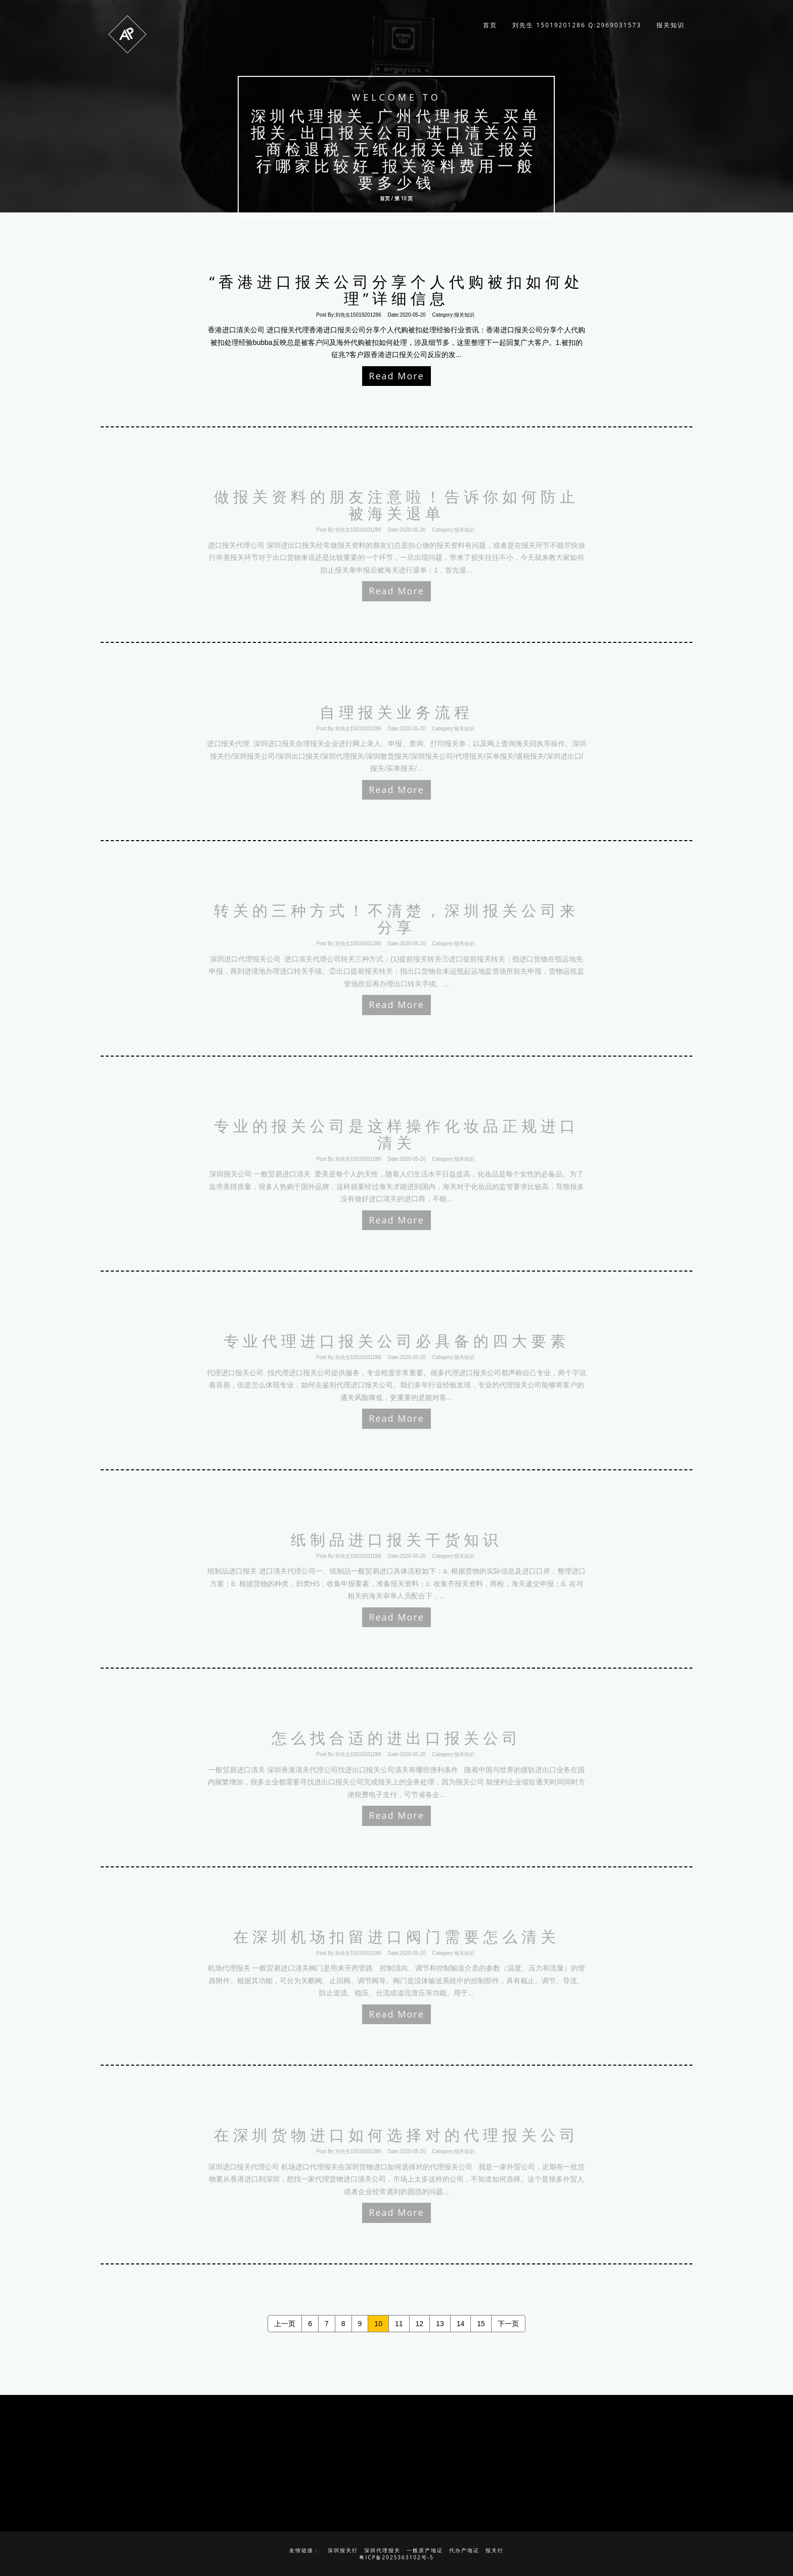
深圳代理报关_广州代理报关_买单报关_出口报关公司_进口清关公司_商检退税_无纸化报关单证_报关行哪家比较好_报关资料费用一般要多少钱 (396, 149)
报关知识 (670, 25)
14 (461, 2324)
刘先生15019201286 (358, 315)
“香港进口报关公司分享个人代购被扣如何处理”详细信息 (396, 290)
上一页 (284, 2324)
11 (399, 2324)
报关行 (495, 2550)
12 (420, 2324)
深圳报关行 (343, 2550)
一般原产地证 (425, 2550)
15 (481, 2324)
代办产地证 (464, 2550)
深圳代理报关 (382, 2550)
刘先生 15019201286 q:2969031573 (576, 25)
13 (440, 2324)
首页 (490, 25)
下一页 (508, 2324)
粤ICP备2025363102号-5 (396, 2557)
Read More (396, 376)
